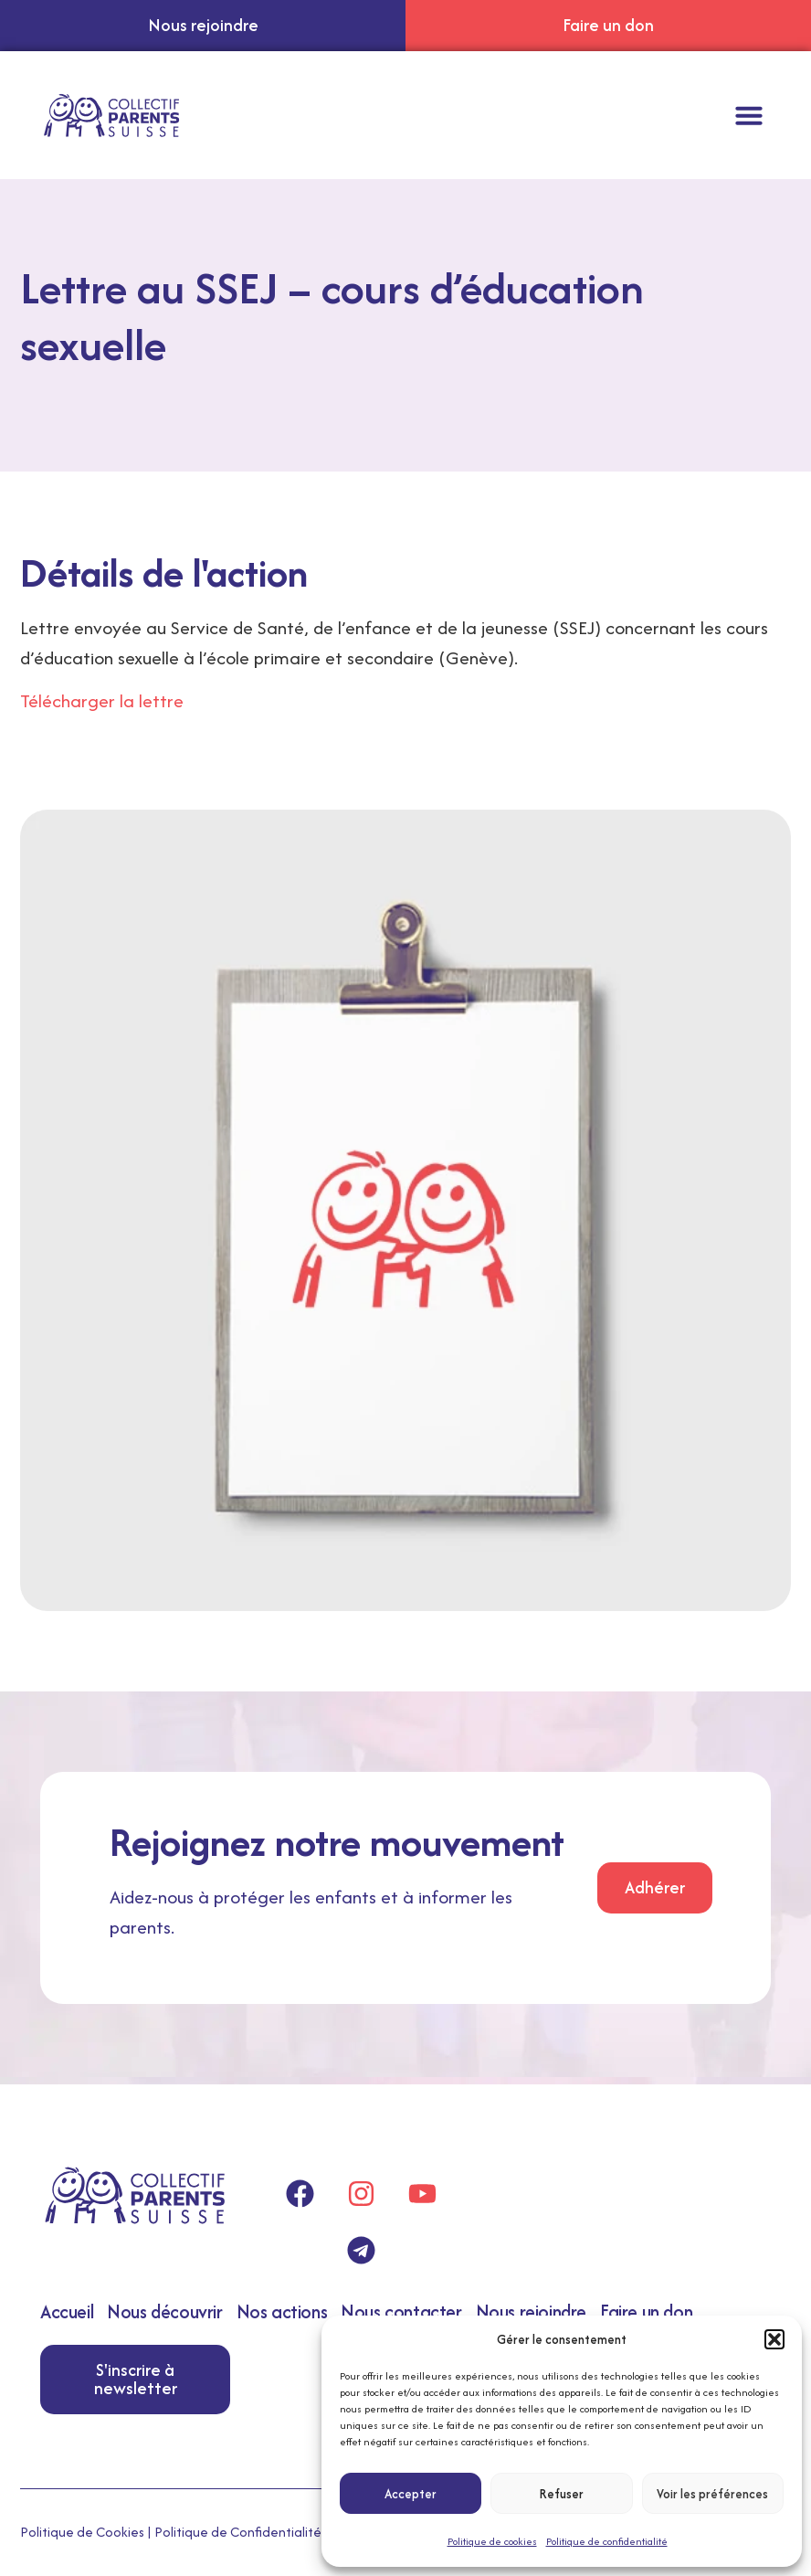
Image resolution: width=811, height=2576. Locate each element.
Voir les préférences (712, 2494)
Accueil (66, 2311)
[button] (774, 2339)
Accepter (410, 2494)
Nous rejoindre (531, 2311)
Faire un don (646, 2311)
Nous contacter (401, 2311)
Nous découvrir (164, 2311)
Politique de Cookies (82, 2531)
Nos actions (282, 2311)
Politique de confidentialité (607, 2541)
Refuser (562, 2494)
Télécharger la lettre (102, 700)
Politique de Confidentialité (237, 2531)
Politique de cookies (492, 2541)
